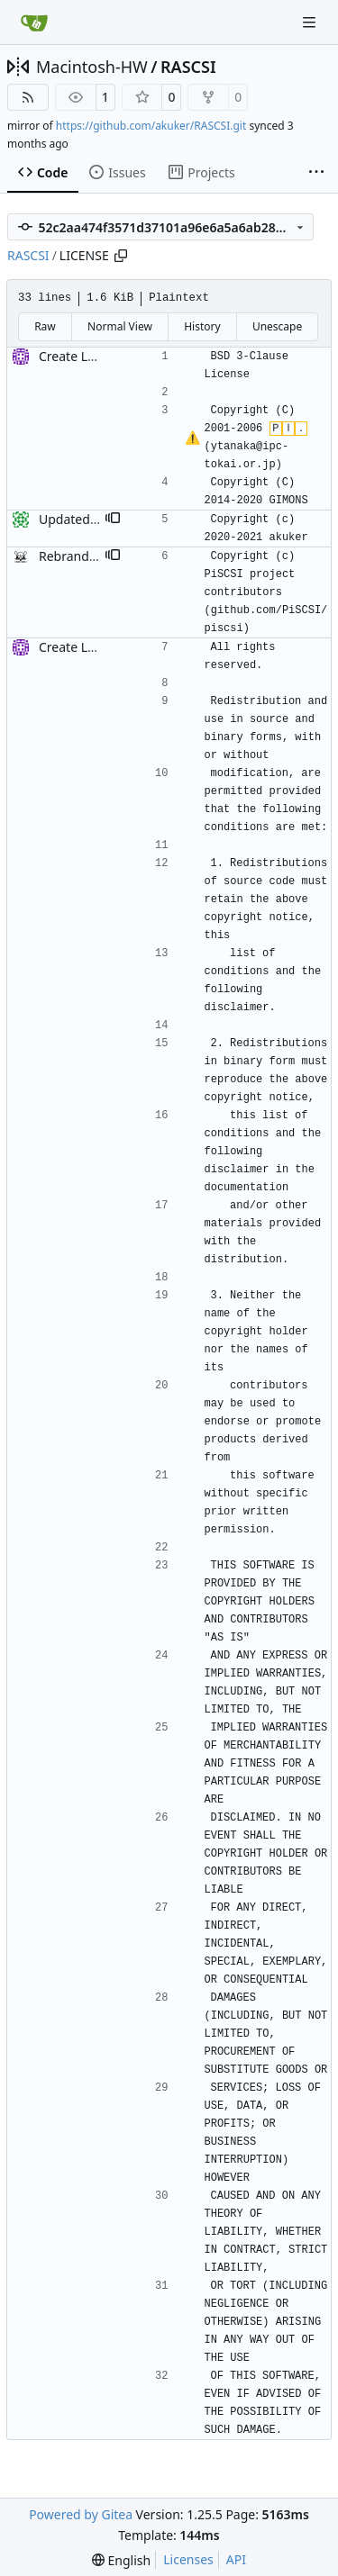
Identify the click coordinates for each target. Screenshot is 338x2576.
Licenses (188, 2559)
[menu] (121, 2560)
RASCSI (188, 67)
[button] (112, 520)
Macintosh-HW (92, 67)
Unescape (277, 326)
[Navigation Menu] (311, 22)
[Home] (34, 22)
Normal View (119, 326)
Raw (45, 326)
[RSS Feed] (28, 97)
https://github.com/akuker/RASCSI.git (151, 125)
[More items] (316, 173)
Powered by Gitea (80, 2514)
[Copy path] (120, 255)
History (202, 326)
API (236, 2559)
